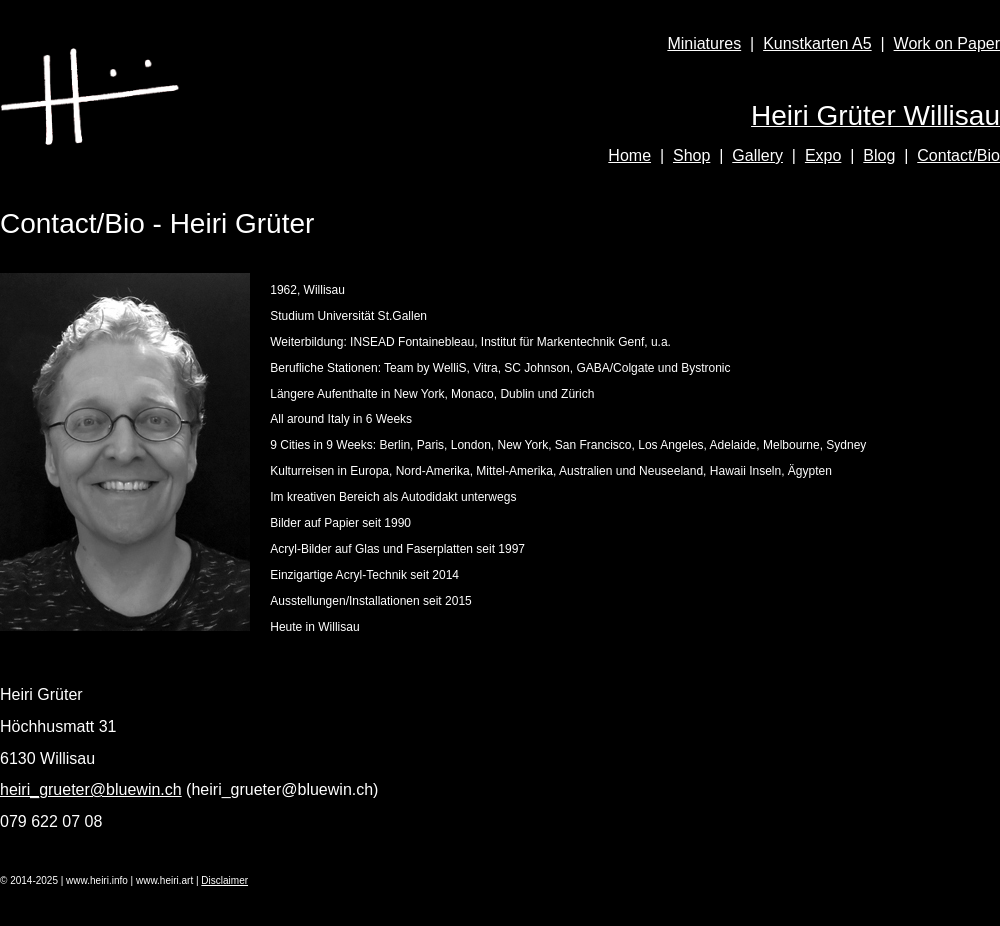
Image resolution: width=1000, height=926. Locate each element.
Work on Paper (947, 43)
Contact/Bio (958, 155)
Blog (879, 155)
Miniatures (704, 43)
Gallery (757, 155)
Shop (691, 155)
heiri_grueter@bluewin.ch (91, 789)
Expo (823, 155)
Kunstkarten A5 (817, 43)
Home (629, 155)
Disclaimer (224, 880)
